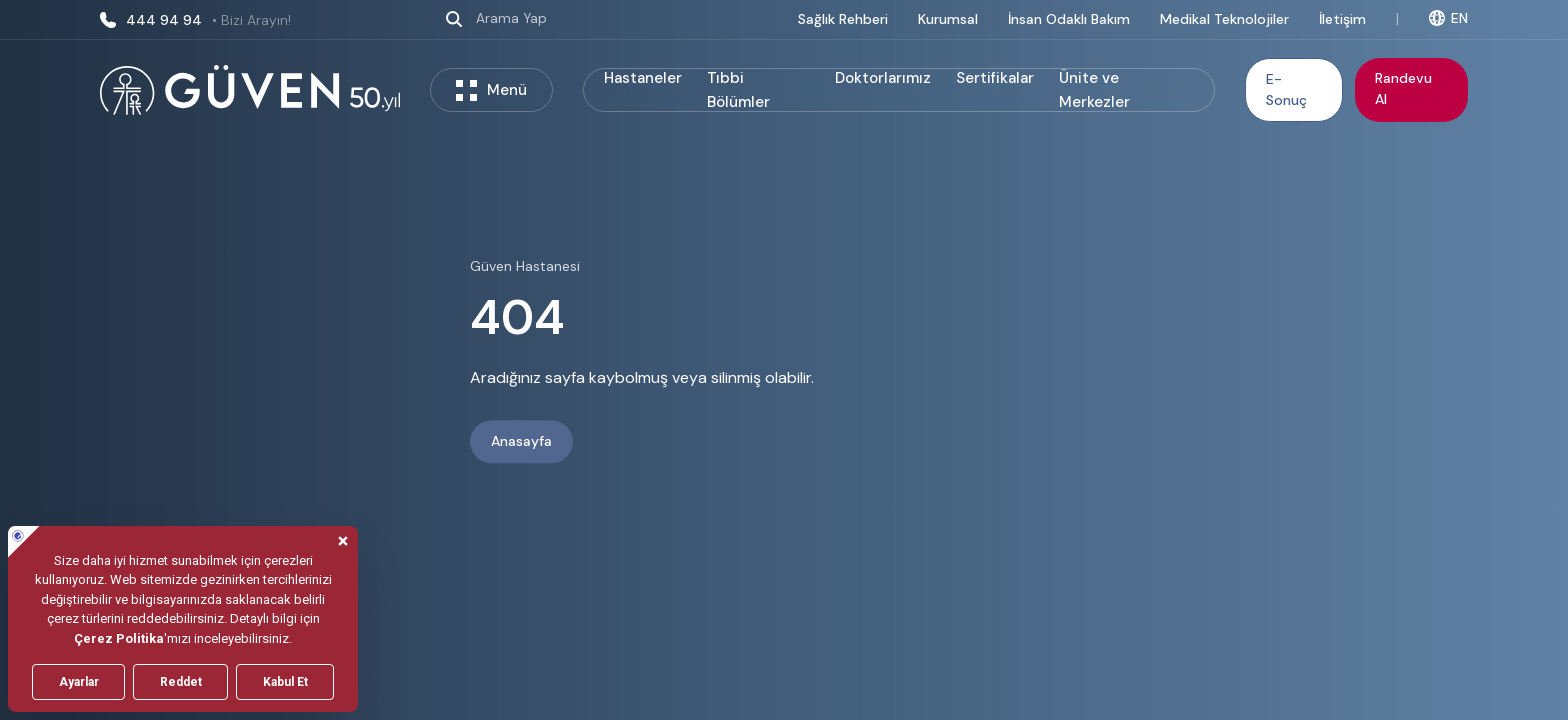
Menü (491, 90)
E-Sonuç (1286, 89)
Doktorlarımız (883, 78)
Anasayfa (521, 442)
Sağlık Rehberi (843, 19)
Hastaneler (643, 78)
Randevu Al (1403, 88)
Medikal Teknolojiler (1224, 19)
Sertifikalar (995, 78)
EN (1448, 18)
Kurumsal (948, 19)
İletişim (1342, 19)
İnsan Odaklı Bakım (1069, 19)
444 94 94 (195, 20)
